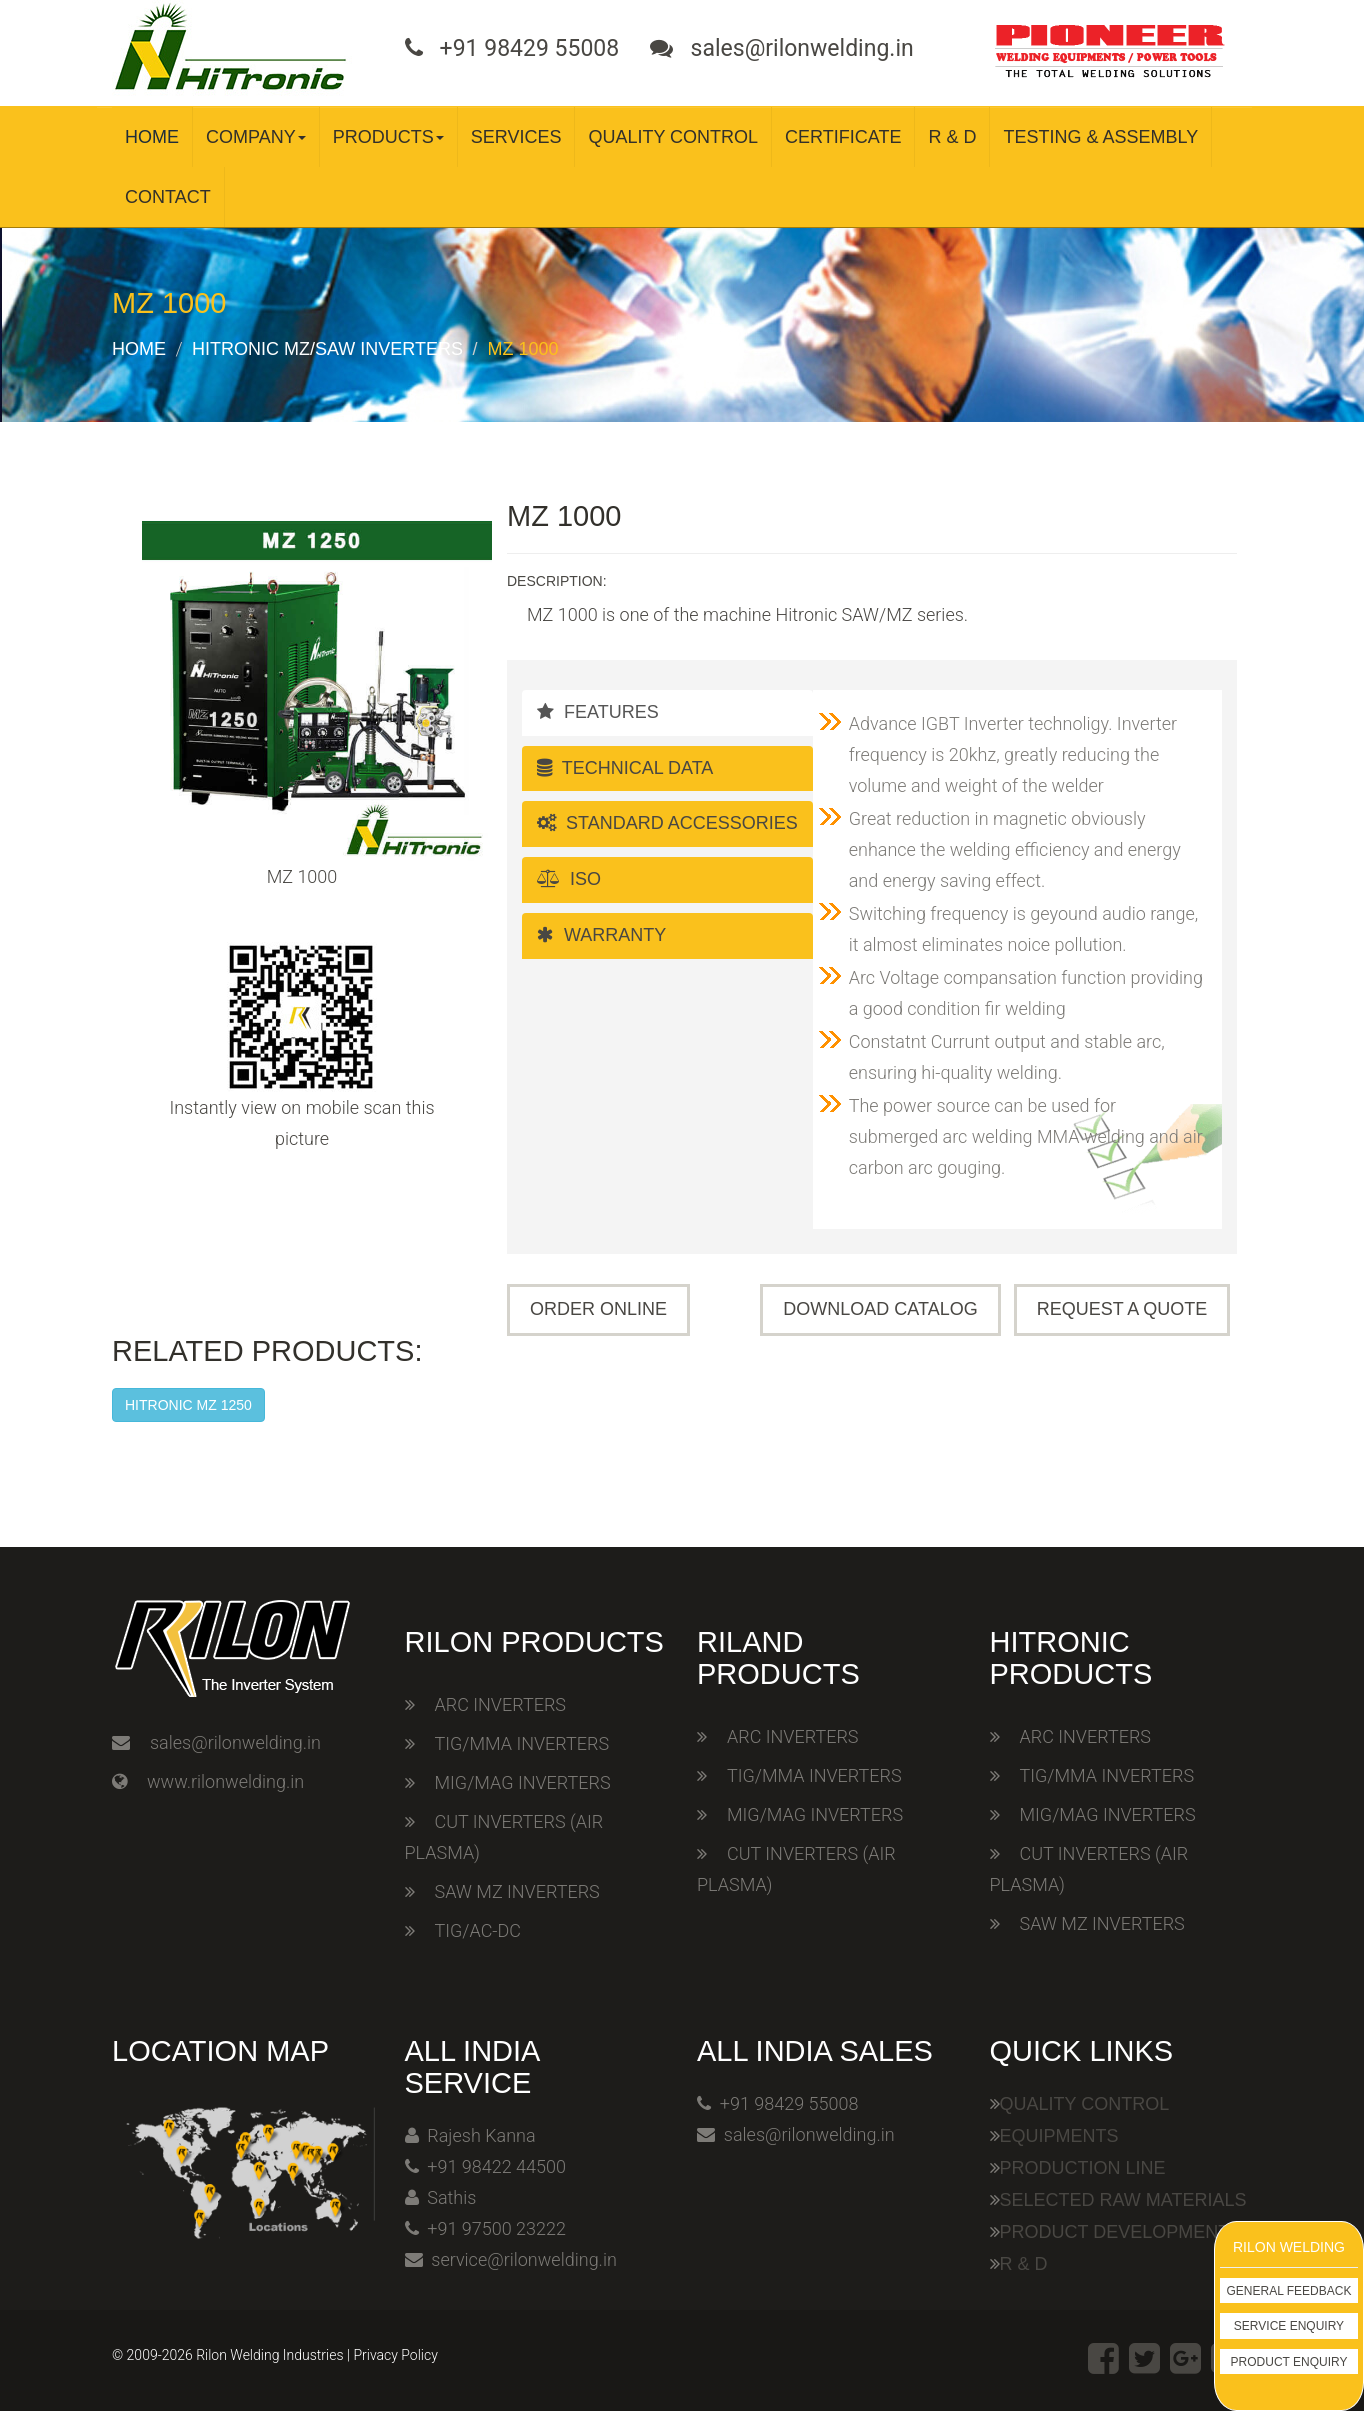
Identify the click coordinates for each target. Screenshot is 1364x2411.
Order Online (598, 1309)
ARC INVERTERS (500, 1704)
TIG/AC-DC (478, 1930)
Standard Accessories (667, 823)
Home (152, 137)
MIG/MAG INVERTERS (523, 1782)
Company (256, 137)
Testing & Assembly (1100, 137)
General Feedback (1289, 2291)
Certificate (843, 137)
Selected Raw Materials (1123, 2200)
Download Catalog (880, 1309)
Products (388, 137)
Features (598, 712)
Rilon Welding (1289, 2247)
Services (516, 137)
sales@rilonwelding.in (235, 1742)
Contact (168, 197)
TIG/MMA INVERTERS (522, 1743)
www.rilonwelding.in (225, 1781)
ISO (569, 879)
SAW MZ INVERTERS (517, 1891)
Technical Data (625, 768)
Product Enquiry (1289, 2362)
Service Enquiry (1289, 2326)
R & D (952, 137)
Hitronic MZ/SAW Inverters (327, 349)
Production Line (1083, 2168)
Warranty (601, 935)
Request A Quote (1122, 1309)
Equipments (1059, 2136)
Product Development (1115, 2232)
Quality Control (673, 137)
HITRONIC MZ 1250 (188, 1405)
